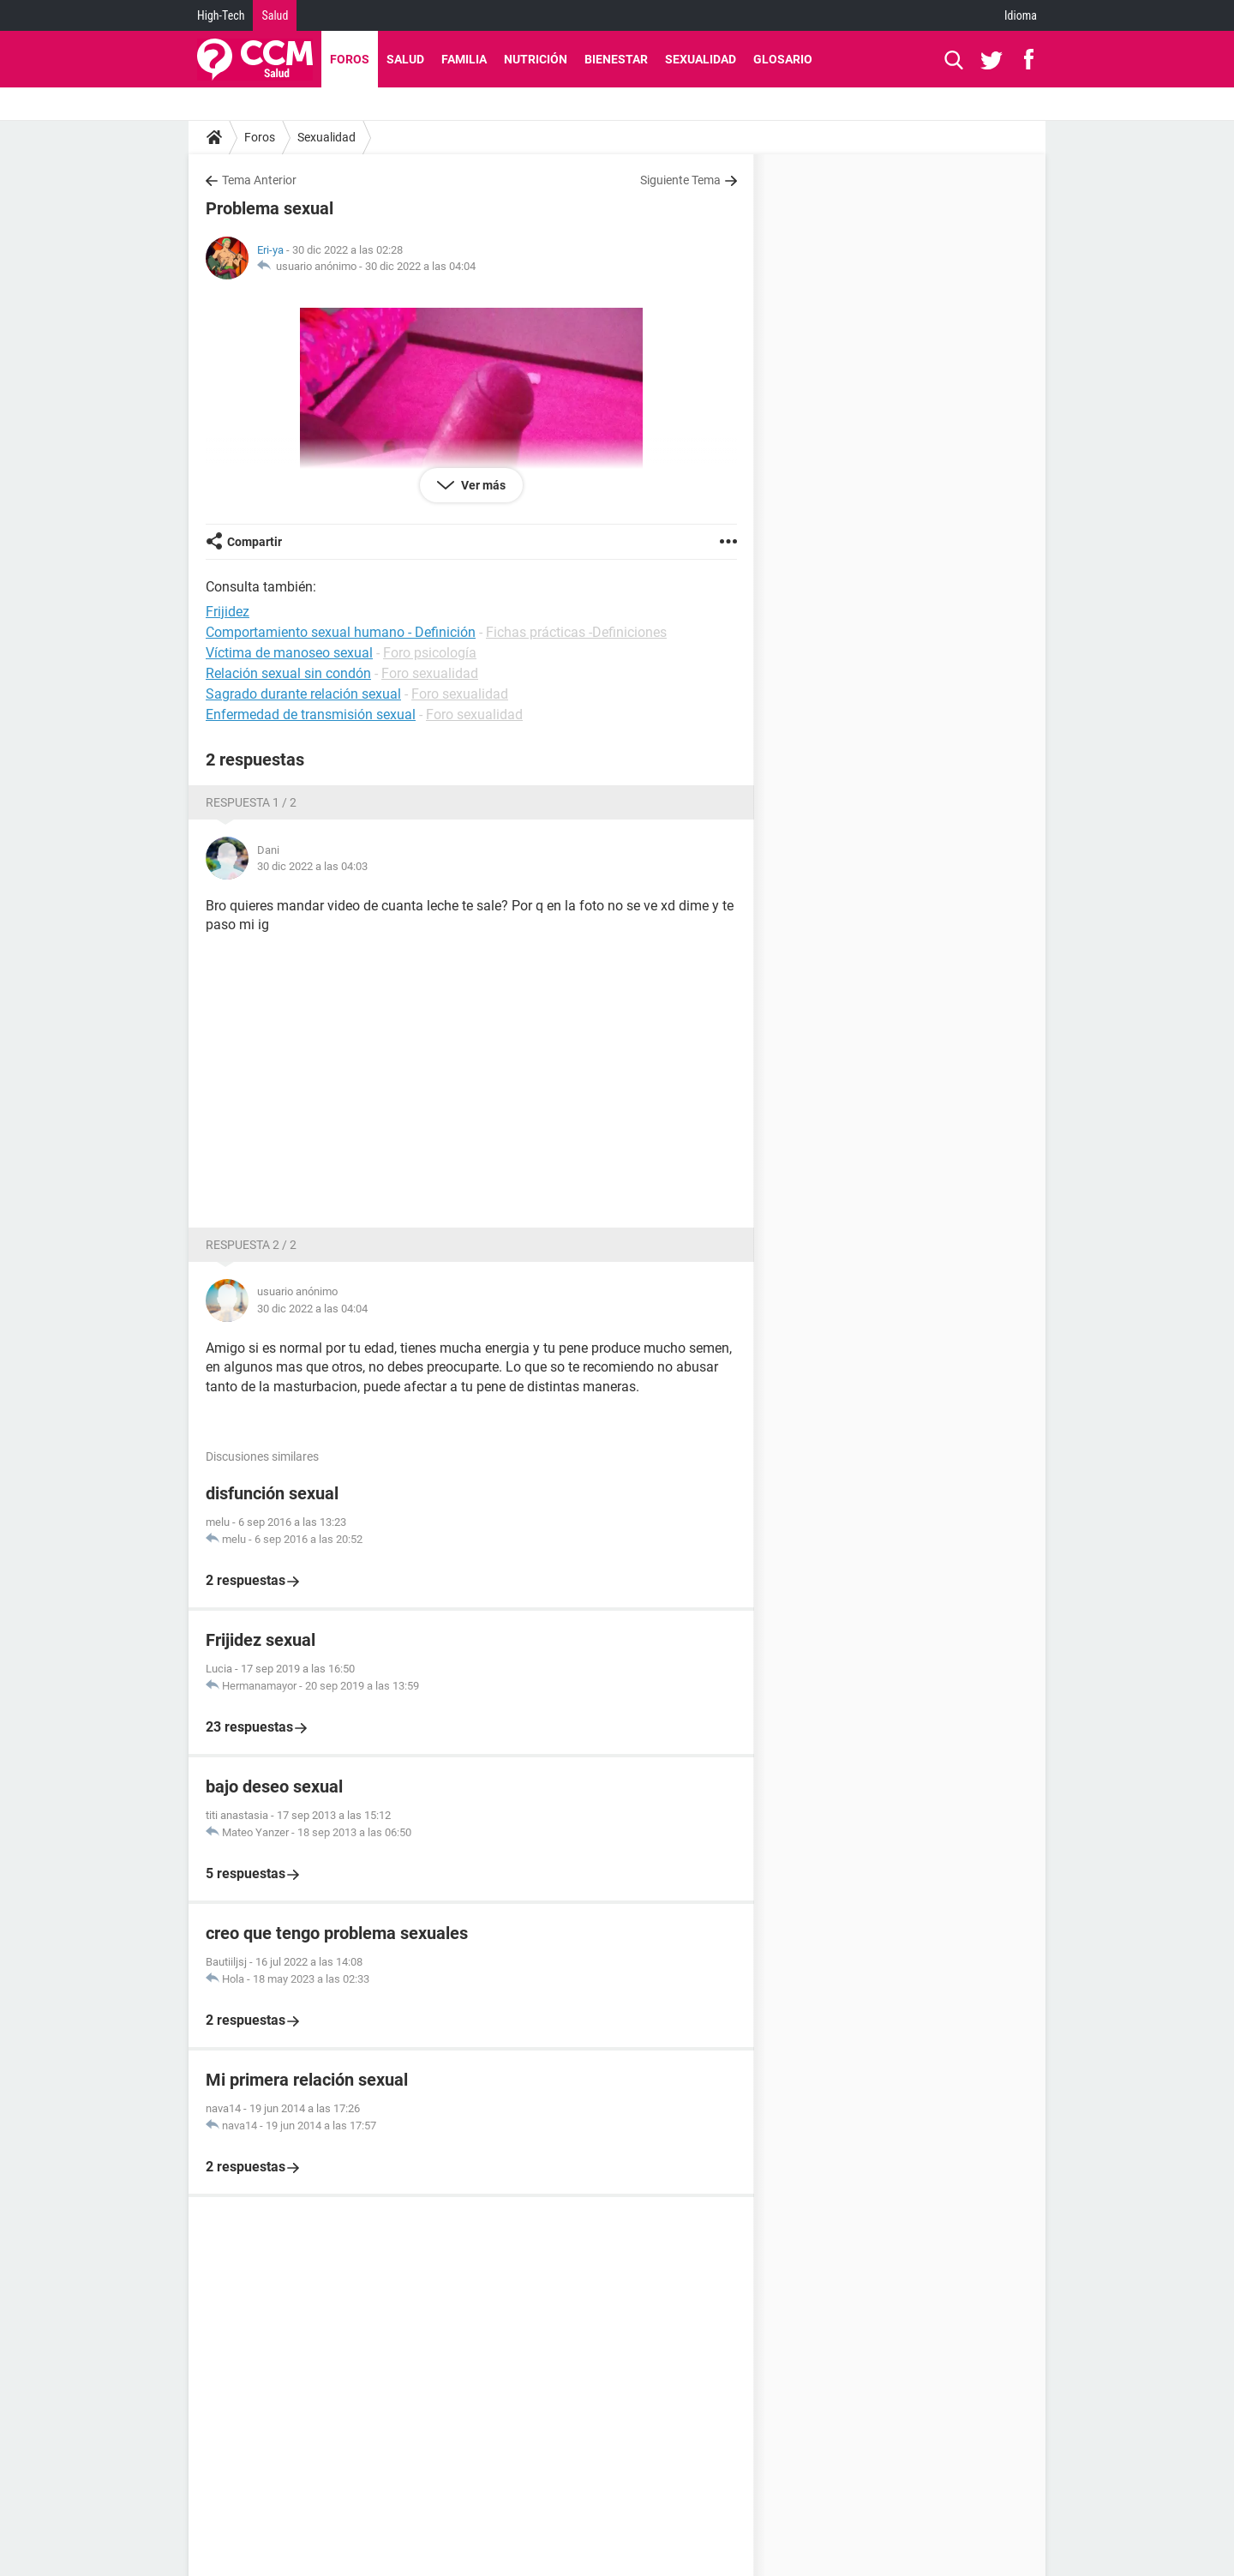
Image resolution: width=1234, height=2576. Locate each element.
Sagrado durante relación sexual (303, 694)
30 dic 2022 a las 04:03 (312, 866)
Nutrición (535, 59)
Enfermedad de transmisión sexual (311, 714)
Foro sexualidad (429, 673)
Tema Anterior (259, 180)
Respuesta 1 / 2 (251, 802)
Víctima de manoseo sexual (289, 653)
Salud (274, 15)
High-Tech (220, 15)
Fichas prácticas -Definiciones (576, 632)
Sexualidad (700, 59)
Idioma (1020, 15)
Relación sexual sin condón (288, 673)
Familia (464, 59)
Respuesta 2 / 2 (251, 1245)
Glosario (782, 59)
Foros (349, 59)
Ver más (482, 485)
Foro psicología (429, 653)
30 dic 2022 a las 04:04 (420, 266)
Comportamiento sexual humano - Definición (341, 632)
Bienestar (616, 59)
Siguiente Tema (680, 180)
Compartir (254, 542)
